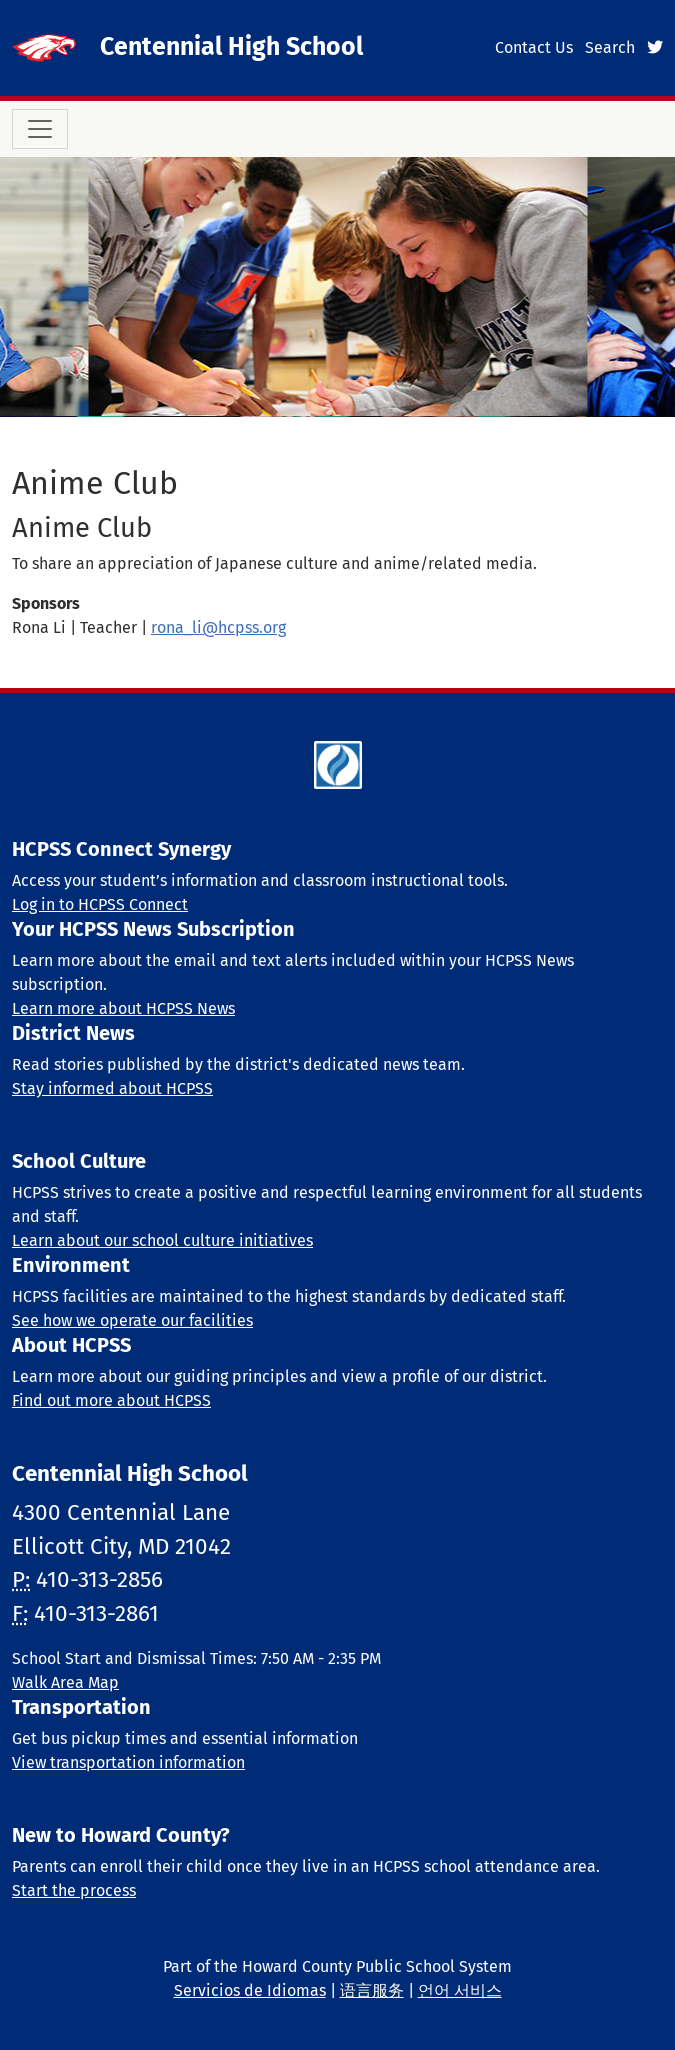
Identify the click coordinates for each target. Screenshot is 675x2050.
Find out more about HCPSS (111, 1400)
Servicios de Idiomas (250, 1990)
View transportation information (128, 1762)
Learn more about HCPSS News (123, 1008)
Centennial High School (231, 47)
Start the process (74, 1890)
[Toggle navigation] (40, 129)
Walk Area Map (65, 1682)
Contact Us (534, 47)
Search (610, 47)
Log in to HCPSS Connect (100, 904)
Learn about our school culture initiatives (162, 1240)
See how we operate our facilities (132, 1320)
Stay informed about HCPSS (112, 1088)
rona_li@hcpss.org (218, 627)
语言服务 (372, 1990)
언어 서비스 (460, 1990)
